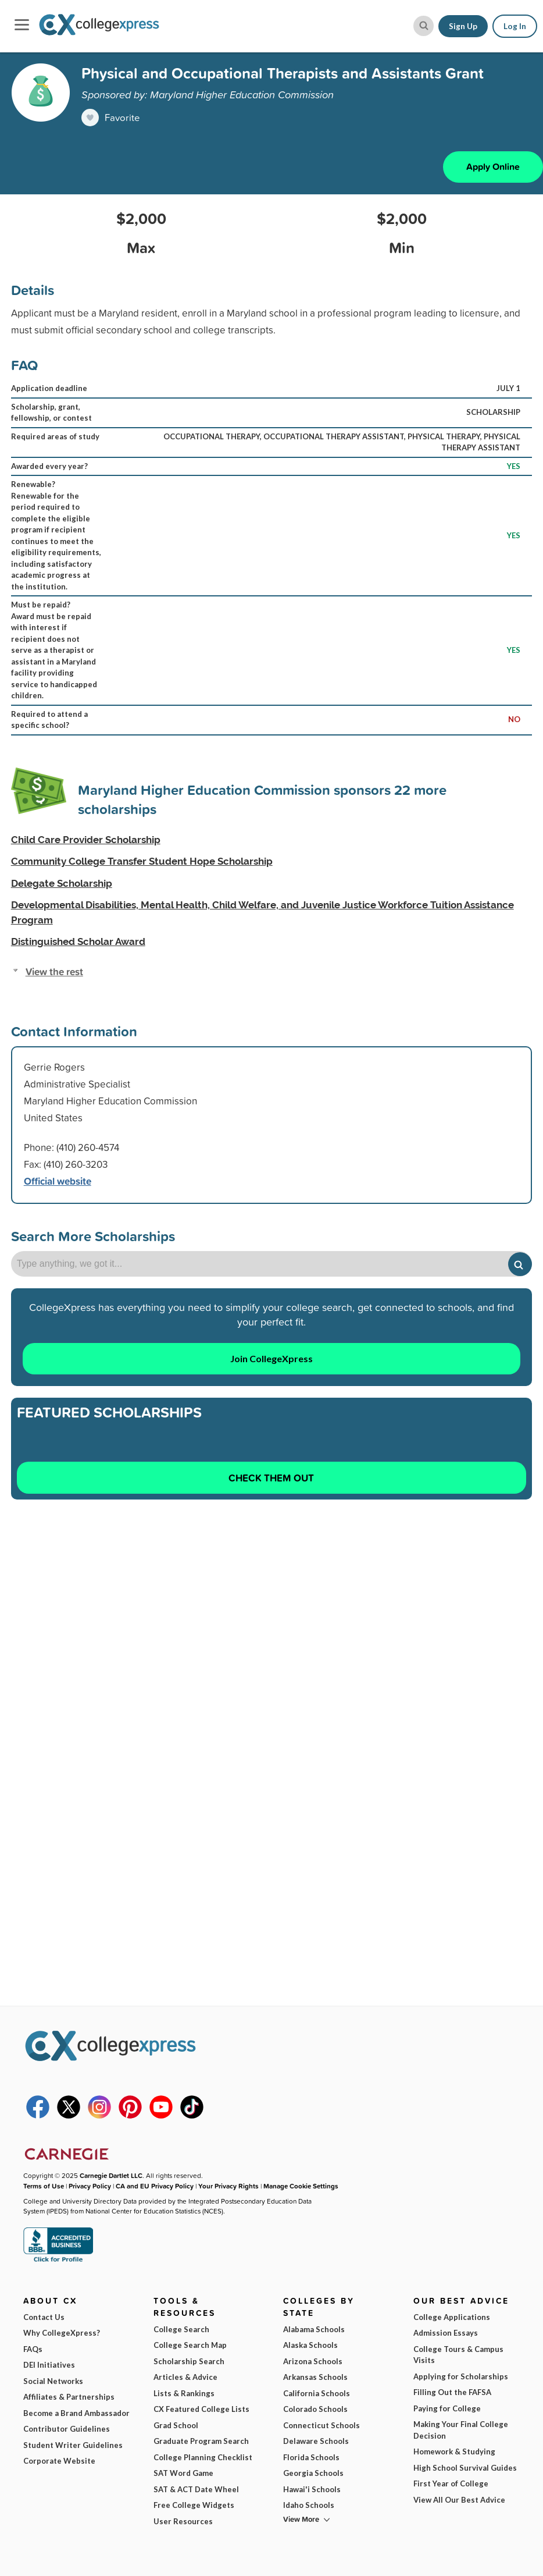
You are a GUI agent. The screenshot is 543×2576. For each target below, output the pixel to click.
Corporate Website (59, 2460)
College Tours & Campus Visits (458, 2354)
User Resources (183, 2521)
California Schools (316, 2393)
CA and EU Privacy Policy (155, 2186)
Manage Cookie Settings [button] (300, 2186)
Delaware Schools (316, 2441)
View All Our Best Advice (459, 2499)
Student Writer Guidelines (73, 2445)
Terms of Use (43, 2186)
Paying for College (447, 2408)
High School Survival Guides (465, 2467)
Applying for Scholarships (460, 2376)
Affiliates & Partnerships (69, 2396)
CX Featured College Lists (201, 2409)
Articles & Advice (185, 2377)
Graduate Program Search (201, 2441)
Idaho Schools (308, 2505)
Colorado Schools (315, 2409)
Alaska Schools (310, 2345)
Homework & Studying (454, 2451)
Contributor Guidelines (66, 2428)
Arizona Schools (312, 2361)
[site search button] (423, 26)
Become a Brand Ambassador (76, 2413)
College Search (181, 2329)
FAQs (32, 2349)
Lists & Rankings (184, 2393)
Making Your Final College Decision (460, 2429)
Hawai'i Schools (312, 2489)
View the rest (54, 971)
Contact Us (44, 2317)
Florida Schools (311, 2457)
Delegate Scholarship (61, 883)
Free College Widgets (193, 2505)
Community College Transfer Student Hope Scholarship (142, 862)
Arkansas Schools (315, 2377)
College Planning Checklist (202, 2457)
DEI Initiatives (49, 2364)
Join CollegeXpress (271, 1358)
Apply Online (493, 167)
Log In (514, 26)
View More (301, 2519)
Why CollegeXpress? (61, 2332)
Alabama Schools (314, 2329)
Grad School (175, 2425)
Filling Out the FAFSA (452, 2392)
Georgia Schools (313, 2473)
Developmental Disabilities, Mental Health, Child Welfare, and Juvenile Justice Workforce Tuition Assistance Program (262, 913)
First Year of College (450, 2483)
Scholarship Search (188, 2361)
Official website (57, 1181)
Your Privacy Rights (228, 2186)
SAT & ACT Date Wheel (196, 2489)
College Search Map (190, 2345)
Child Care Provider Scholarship (85, 839)
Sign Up (463, 26)
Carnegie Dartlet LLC (111, 2176)
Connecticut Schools (321, 2425)
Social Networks (53, 2381)
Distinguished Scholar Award (78, 942)
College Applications (451, 2317)
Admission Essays (445, 2332)
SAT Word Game (183, 2473)
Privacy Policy (90, 2186)
